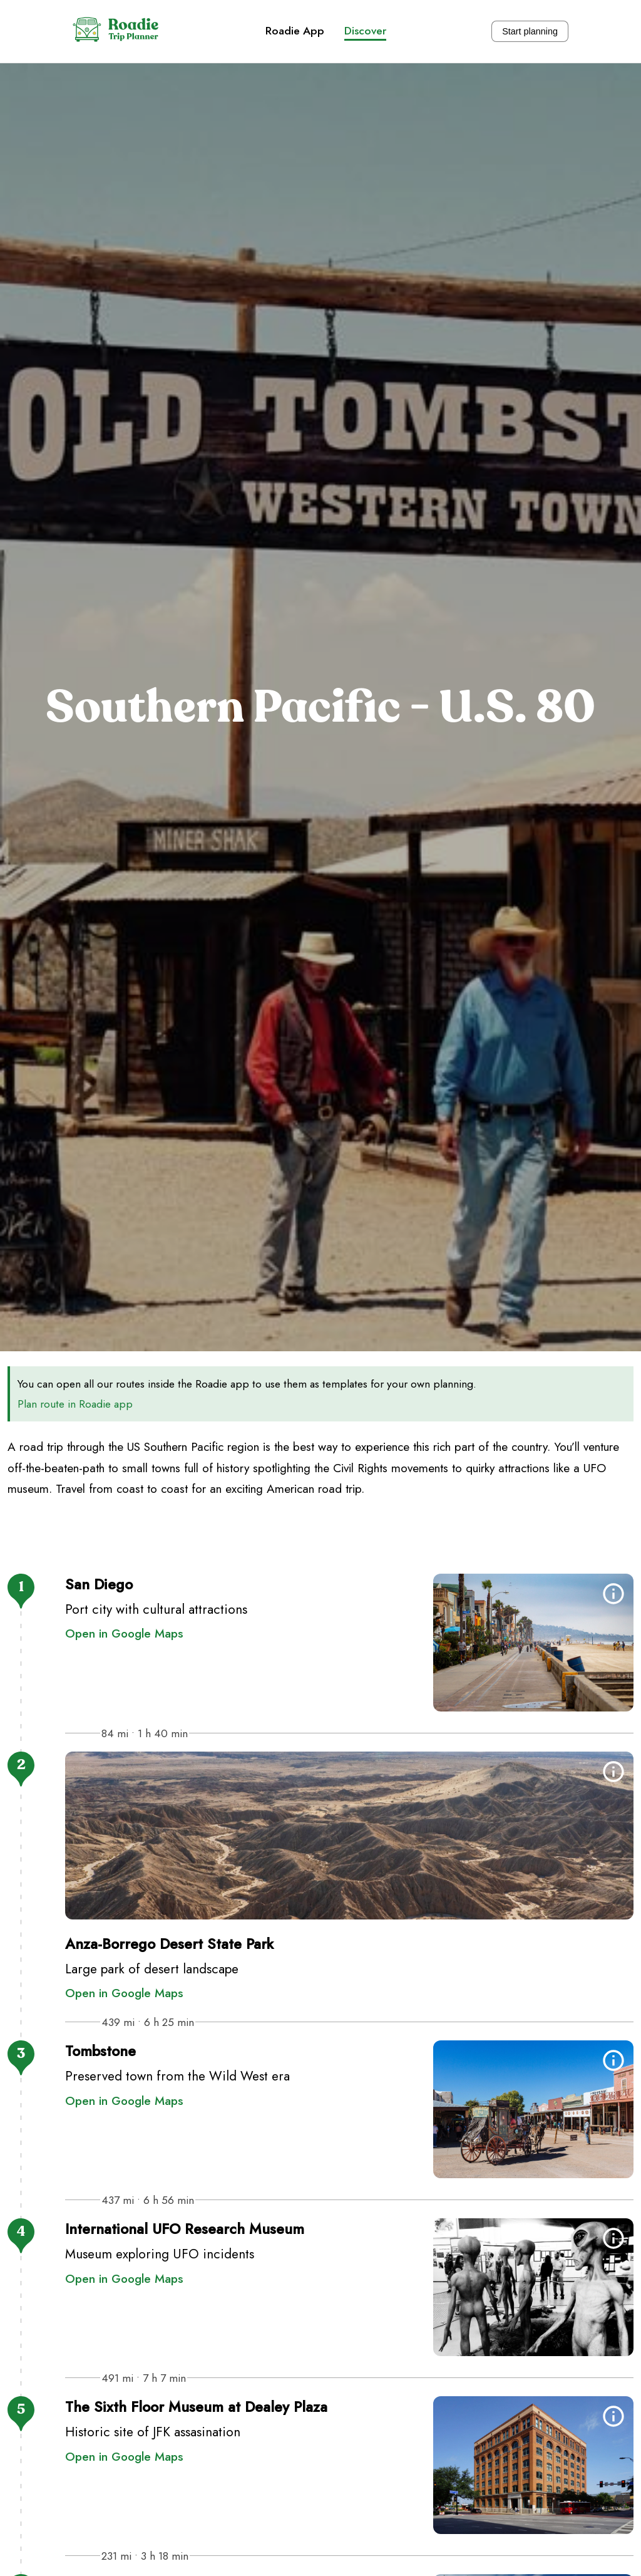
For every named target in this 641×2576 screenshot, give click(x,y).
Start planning (530, 31)
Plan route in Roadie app (75, 1404)
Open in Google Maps (124, 1633)
